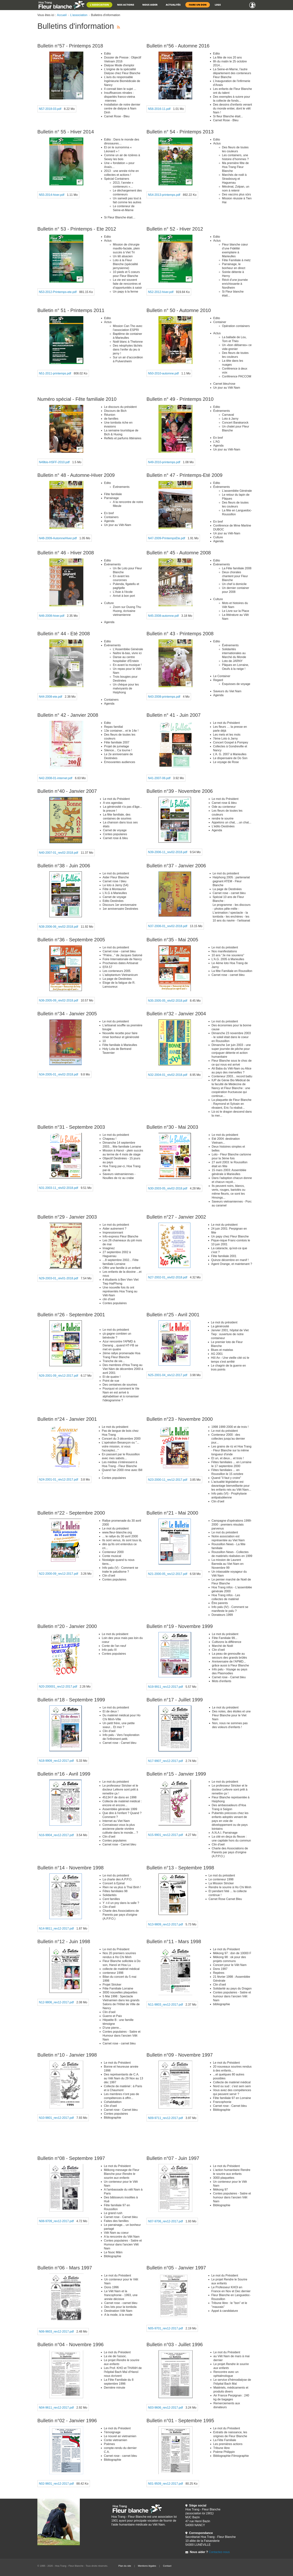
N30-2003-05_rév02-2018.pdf (167, 1188)
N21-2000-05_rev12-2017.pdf (167, 1573)
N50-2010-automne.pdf (163, 373)
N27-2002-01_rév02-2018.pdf (167, 1277)
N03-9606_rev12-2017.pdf (165, 2407)
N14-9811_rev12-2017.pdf (56, 1928)
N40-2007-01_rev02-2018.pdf (58, 852)
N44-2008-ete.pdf (50, 696)
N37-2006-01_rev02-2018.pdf (167, 926)
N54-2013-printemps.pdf (164, 194)
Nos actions (125, 4)
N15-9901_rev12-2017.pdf (165, 1834)
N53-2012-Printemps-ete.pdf (58, 292)
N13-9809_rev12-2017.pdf (165, 1924)
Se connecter (254, 4)
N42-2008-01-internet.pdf (55, 778)
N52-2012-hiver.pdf (160, 292)
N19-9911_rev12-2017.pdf (165, 1686)
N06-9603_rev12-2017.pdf (56, 2331)
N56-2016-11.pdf (159, 108)
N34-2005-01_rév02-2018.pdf (58, 1074)
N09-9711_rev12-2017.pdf (165, 2118)
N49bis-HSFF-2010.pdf (54, 462)
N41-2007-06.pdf (159, 778)
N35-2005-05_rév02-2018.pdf (167, 1000)
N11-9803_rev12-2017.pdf (165, 2004)
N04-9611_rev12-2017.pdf (56, 2407)
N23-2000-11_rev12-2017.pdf (167, 1479)
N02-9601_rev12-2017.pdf (56, 2483)
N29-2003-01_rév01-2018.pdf (58, 1278)
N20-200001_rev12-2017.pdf (58, 1686)
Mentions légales (147, 2565)
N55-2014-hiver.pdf (51, 194)
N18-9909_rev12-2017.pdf (56, 1760)
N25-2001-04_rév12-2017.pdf (167, 1375)
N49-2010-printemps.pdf (164, 462)
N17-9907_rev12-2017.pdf (165, 1760)
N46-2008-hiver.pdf (51, 615)
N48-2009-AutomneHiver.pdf (58, 538)
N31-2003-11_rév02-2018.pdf (58, 1187)
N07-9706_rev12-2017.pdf (165, 2221)
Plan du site (124, 2565)
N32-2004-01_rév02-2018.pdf (167, 1074)
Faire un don (197, 4)
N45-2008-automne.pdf (163, 615)
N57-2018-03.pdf (50, 108)
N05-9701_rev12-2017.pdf (165, 2328)
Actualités (173, 4)
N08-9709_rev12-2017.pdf (56, 2221)
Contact (167, 2565)
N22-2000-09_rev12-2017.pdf (58, 1573)
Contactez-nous (219, 2552)
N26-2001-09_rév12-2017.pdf (58, 1375)
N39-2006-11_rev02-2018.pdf (167, 852)
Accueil (62, 15)
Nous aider (150, 4)
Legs (218, 4)
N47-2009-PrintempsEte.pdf (166, 538)
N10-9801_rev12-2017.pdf (56, 2117)
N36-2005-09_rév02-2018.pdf (58, 1000)
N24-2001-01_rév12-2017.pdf (58, 1479)
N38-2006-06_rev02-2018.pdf (58, 926)
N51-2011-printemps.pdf (55, 373)
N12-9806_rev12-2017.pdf (56, 2002)
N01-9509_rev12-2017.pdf (165, 2483)
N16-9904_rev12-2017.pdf (56, 1835)
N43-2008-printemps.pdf (164, 696)
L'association (99, 4)
